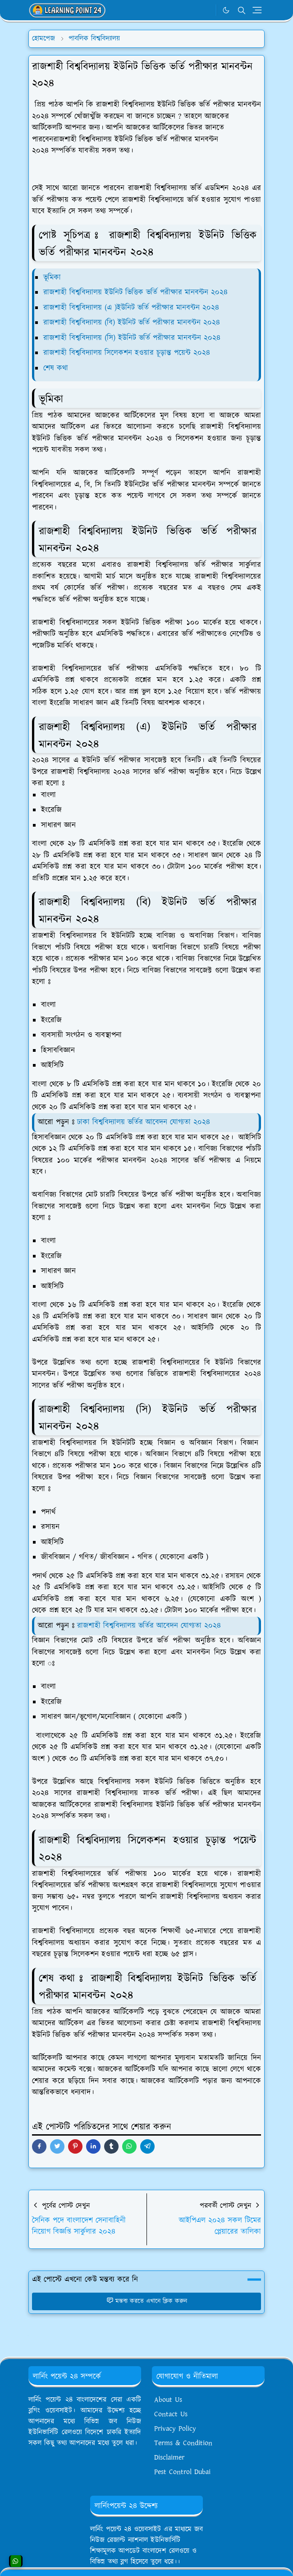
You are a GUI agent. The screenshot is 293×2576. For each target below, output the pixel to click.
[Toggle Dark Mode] (226, 10)
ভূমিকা (52, 277)
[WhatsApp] (206, 10)
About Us (168, 2400)
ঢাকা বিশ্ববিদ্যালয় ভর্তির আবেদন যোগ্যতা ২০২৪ (143, 1122)
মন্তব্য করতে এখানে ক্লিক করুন (146, 2301)
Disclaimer (169, 2457)
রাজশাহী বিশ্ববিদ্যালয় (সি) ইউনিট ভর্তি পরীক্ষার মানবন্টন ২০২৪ (133, 338)
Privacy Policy (175, 2428)
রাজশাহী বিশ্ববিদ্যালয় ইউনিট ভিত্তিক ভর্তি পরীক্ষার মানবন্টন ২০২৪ (135, 292)
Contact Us (171, 2414)
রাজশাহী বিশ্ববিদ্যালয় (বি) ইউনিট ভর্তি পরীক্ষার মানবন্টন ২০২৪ (131, 322)
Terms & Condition (183, 2443)
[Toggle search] (241, 10)
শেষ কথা (55, 368)
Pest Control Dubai (182, 2472)
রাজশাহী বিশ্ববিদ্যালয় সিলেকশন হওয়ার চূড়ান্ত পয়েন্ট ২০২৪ (126, 352)
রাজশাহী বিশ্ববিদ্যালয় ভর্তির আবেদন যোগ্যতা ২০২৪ (149, 1625)
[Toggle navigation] (257, 10)
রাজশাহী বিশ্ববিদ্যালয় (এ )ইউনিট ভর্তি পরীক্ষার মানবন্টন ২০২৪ (131, 307)
